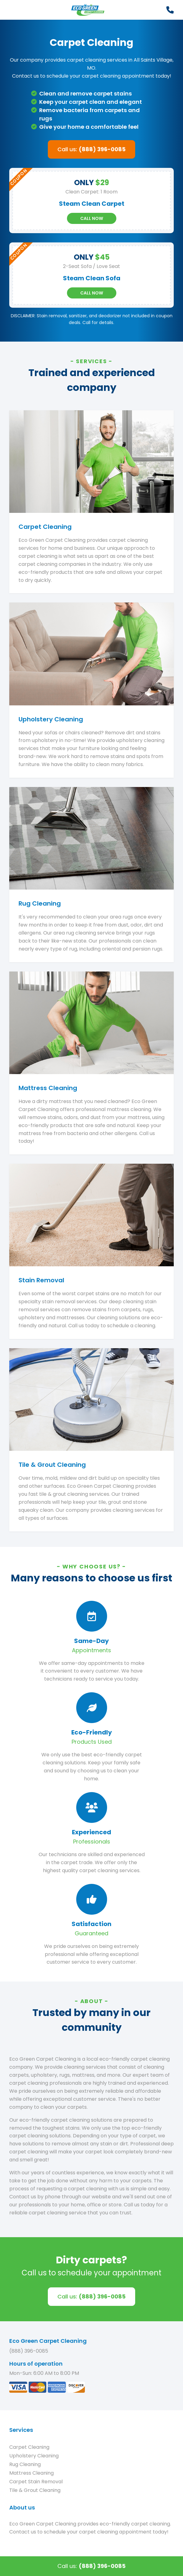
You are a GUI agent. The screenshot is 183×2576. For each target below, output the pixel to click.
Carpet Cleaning (29, 2447)
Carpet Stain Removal (36, 2481)
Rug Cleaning (25, 2464)
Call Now (91, 218)
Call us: (91, 149)
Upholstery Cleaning (34, 2455)
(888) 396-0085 (28, 2351)
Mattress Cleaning (31, 2473)
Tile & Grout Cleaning (34, 2490)
